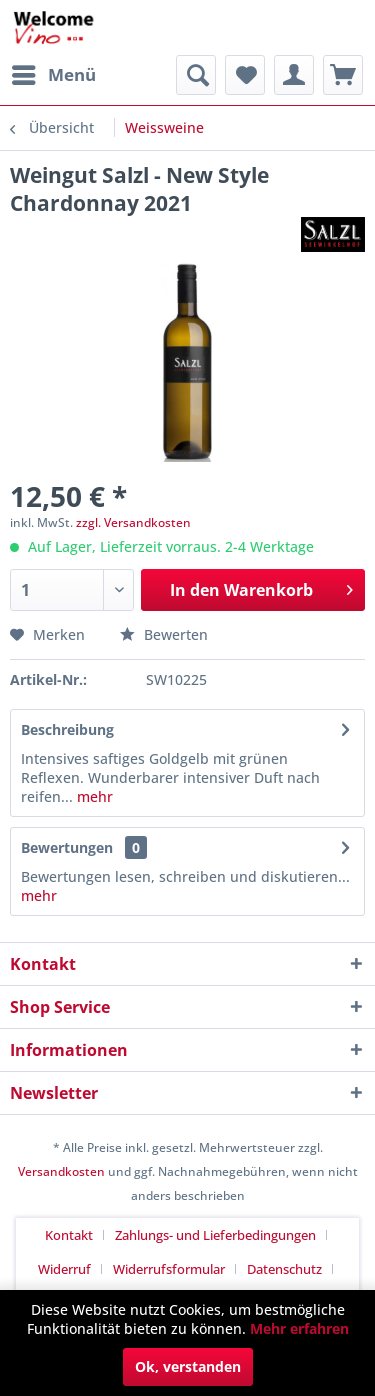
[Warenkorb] (343, 75)
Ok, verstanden (188, 1366)
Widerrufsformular (169, 1269)
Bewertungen (67, 847)
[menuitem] (53, 75)
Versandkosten (61, 1171)
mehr (93, 796)
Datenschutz (284, 1269)
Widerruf (64, 1269)
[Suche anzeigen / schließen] (196, 75)
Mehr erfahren (299, 1328)
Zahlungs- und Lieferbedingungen (215, 1235)
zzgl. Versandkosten (133, 522)
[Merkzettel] (245, 75)
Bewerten (164, 634)
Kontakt (69, 1235)
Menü (54, 72)
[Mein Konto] (294, 75)
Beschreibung (67, 729)
